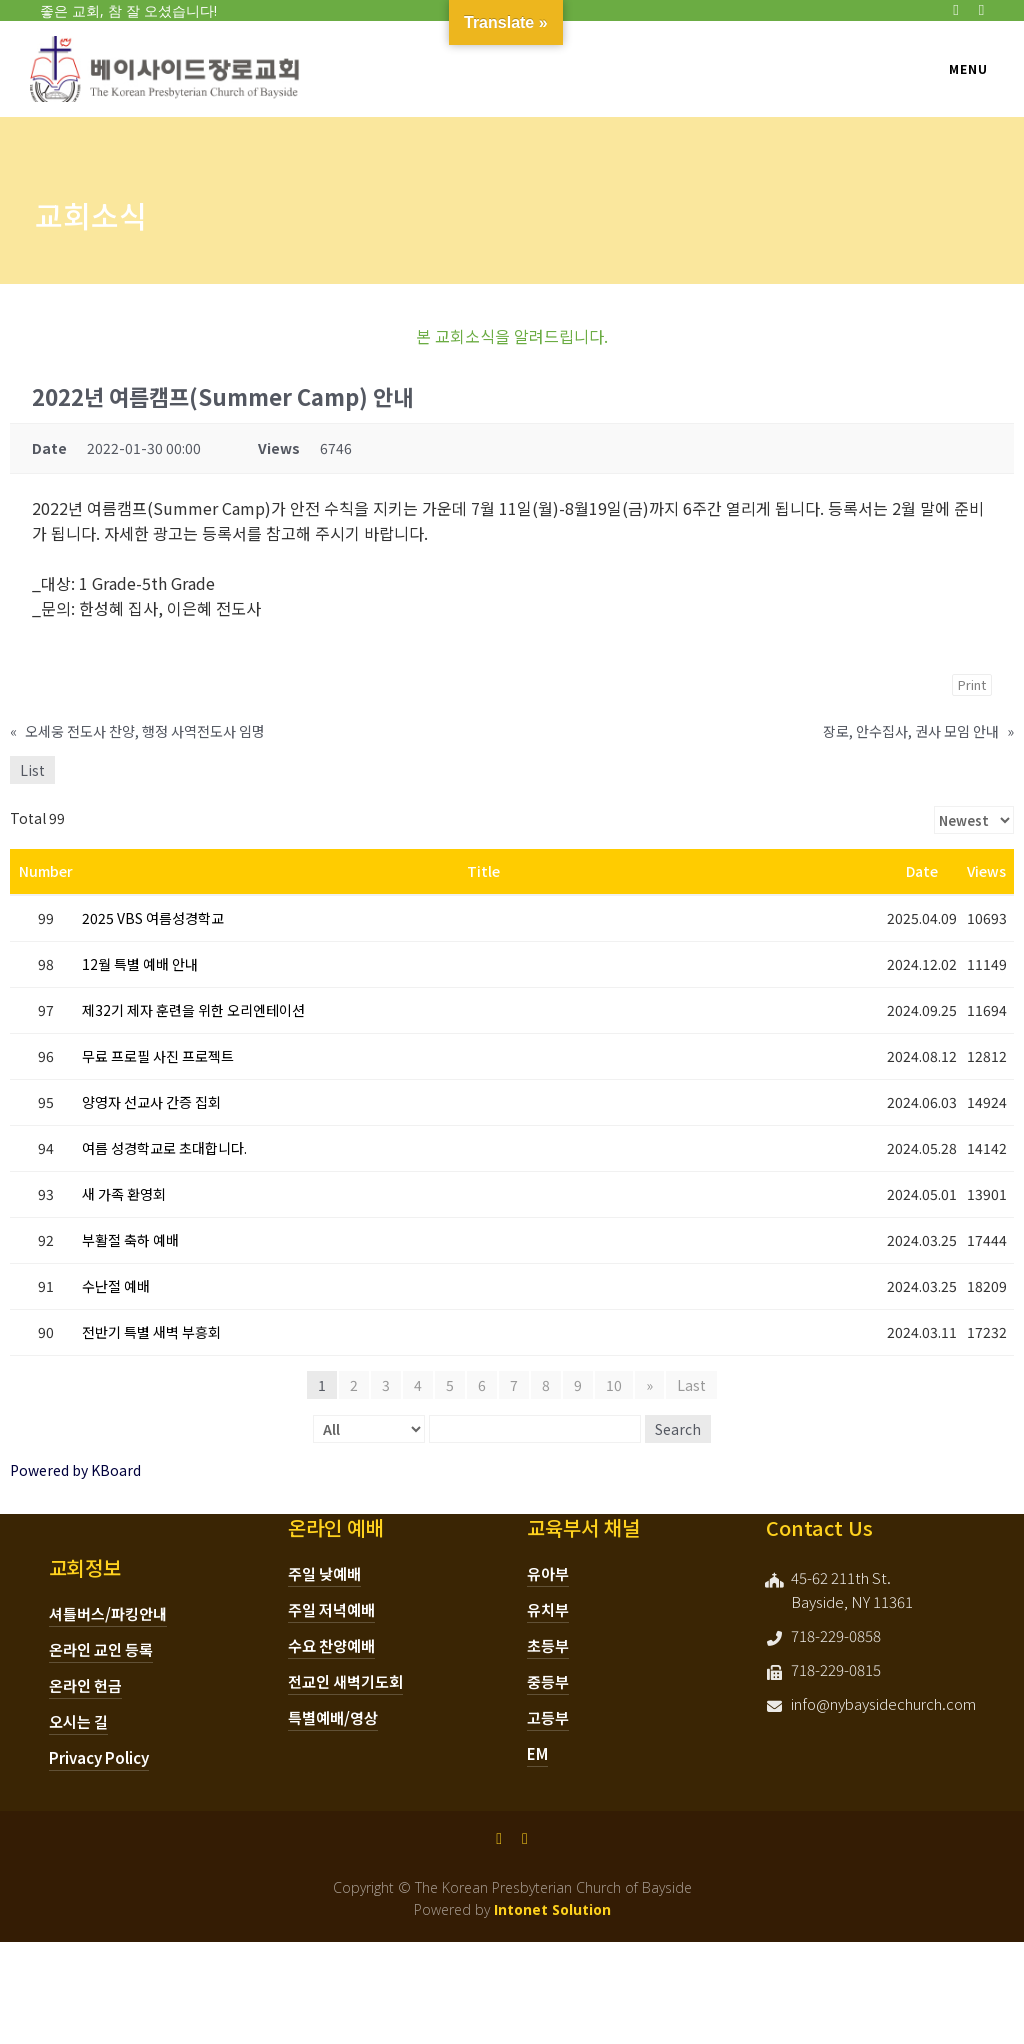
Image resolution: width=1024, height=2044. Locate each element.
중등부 (548, 1681)
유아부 (548, 1573)
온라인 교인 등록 (101, 1649)
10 (614, 1385)
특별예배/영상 (333, 1717)
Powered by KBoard (75, 1470)
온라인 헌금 (85, 1685)
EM (537, 1753)
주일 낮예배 (324, 1573)
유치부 (548, 1609)
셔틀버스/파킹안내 (108, 1613)
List (32, 770)
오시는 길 (78, 1721)
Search (678, 1429)
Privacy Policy (99, 1757)
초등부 (548, 1645)
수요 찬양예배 (331, 1645)
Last (691, 1385)
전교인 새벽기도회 (345, 1681)
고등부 (548, 1717)
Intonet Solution (552, 1909)
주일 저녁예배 (331, 1609)
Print (972, 684)
